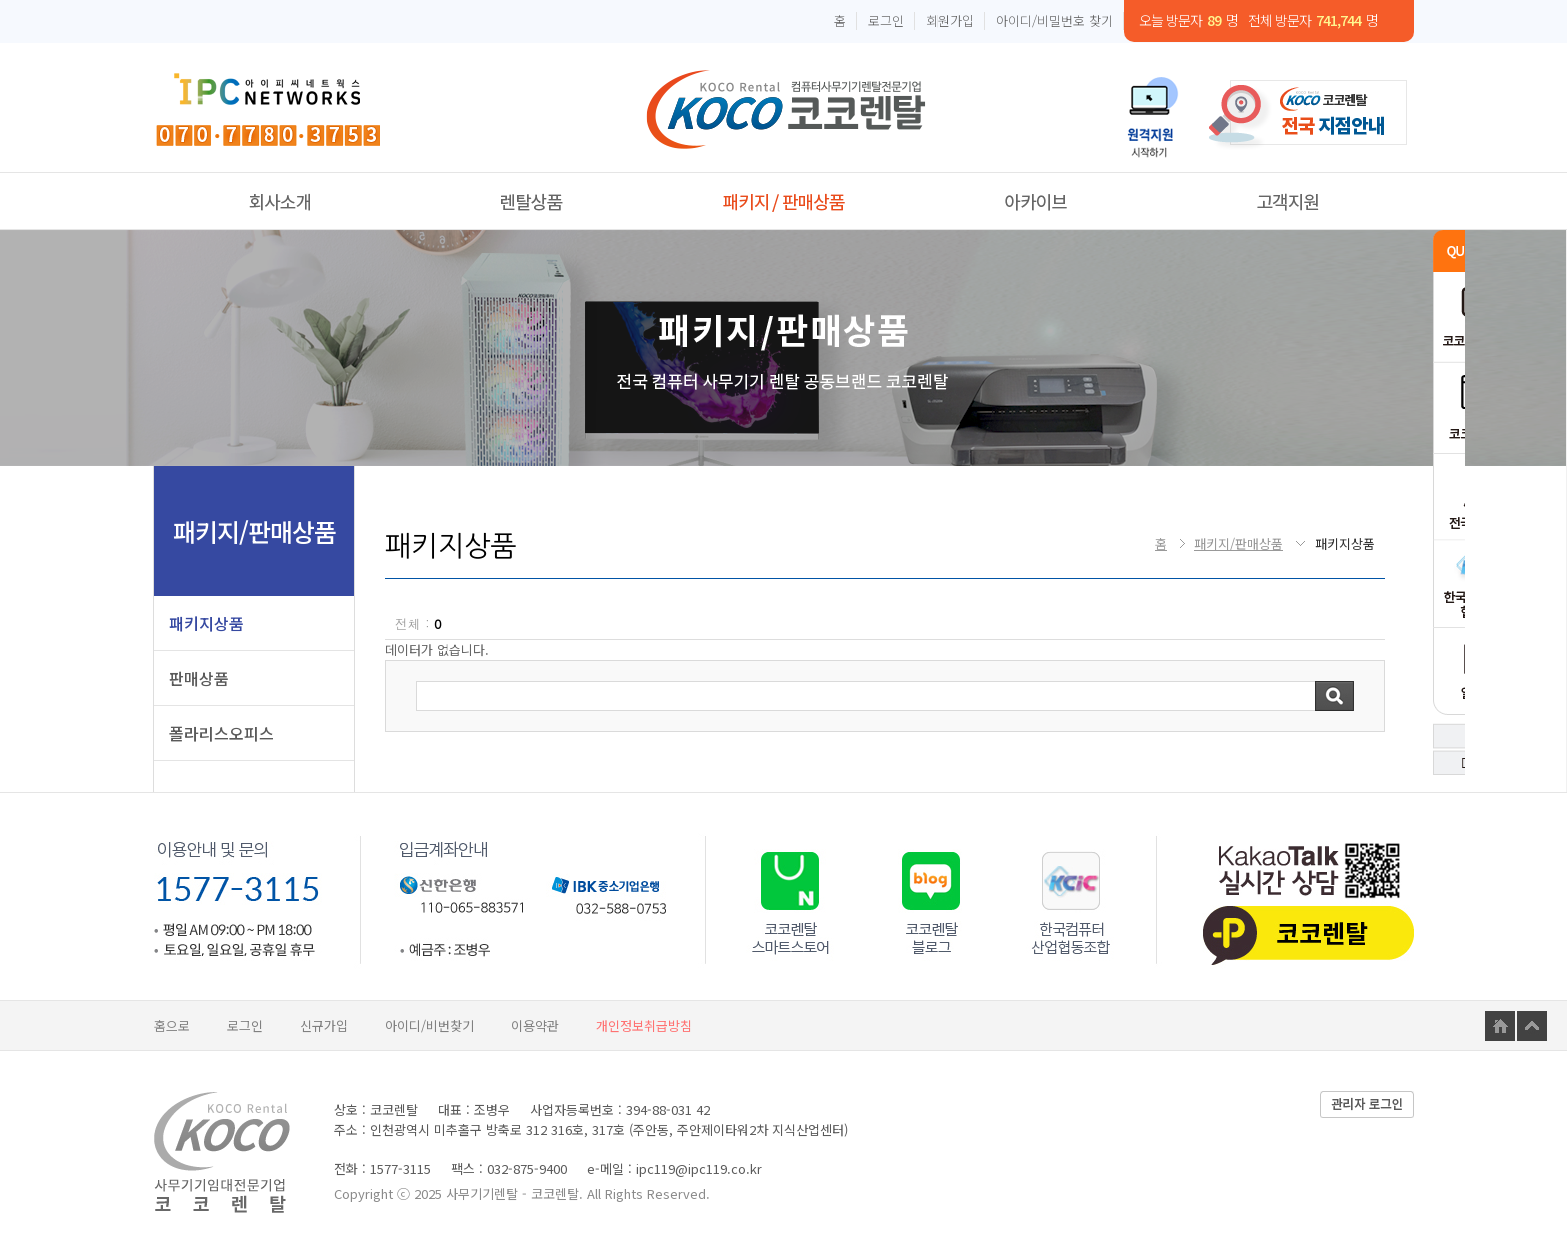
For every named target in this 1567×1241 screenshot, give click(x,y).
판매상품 (199, 678)
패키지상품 (206, 623)
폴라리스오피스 (221, 733)
